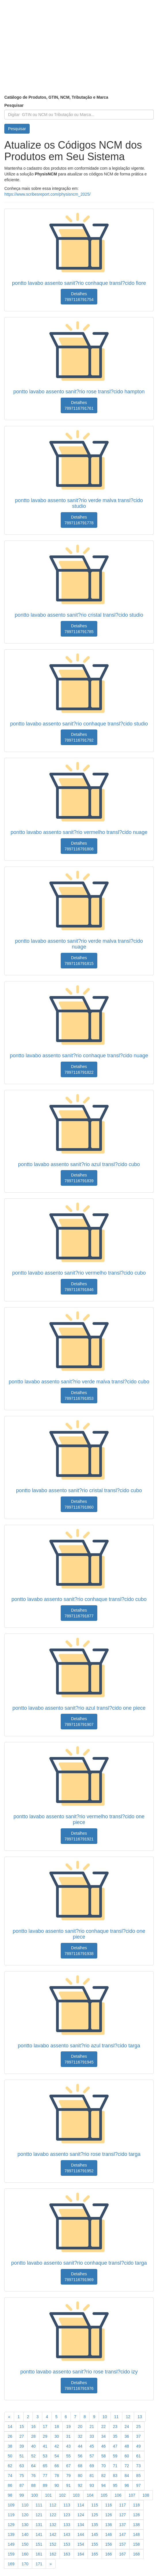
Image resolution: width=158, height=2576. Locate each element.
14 (10, 2426)
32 (80, 2436)
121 (39, 2515)
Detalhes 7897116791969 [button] (79, 2277)
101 (48, 2495)
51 (22, 2456)
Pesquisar (14, 105)
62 (10, 2465)
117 (122, 2505)
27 (22, 2436)
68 (80, 2465)
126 (108, 2515)
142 (53, 2534)
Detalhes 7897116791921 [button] (79, 1836)
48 (127, 2446)
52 (33, 2456)
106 (118, 2495)
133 (66, 2524)
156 (108, 2544)
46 (103, 2446)
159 (11, 2554)
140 (25, 2534)
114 (80, 2505)
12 (128, 2416)
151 (39, 2544)
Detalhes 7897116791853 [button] (79, 1395)
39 (22, 2446)
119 (11, 2515)
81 (92, 2475)
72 (127, 2465)
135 (94, 2524)
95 (115, 2485)
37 (138, 2436)
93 (92, 2485)
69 (92, 2465)
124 (80, 2515)
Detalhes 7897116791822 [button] (79, 1069)
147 (122, 2534)
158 (136, 2544)
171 (39, 2564)
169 (11, 2564)
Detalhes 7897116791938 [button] (79, 1950)
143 (66, 2534)
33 (92, 2436)
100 (34, 2495)
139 (11, 2534)
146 (108, 2534)
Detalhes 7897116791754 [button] (79, 296)
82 (103, 2475)
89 (45, 2485)
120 (25, 2515)
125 (94, 2515)
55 (68, 2456)
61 (138, 2456)
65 (45, 2465)
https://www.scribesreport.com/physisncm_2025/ (47, 194)
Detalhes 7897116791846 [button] (79, 1287)
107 (132, 2495)
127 (122, 2515)
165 (94, 2554)
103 (76, 2495)
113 (66, 2505)
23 (115, 2426)
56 (80, 2456)
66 (56, 2465)
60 (127, 2456)
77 (45, 2475)
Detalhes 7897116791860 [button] (79, 1504)
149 (11, 2544)
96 (127, 2485)
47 (115, 2446)
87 (22, 2485)
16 (33, 2426)
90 (56, 2485)
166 (108, 2554)
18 (56, 2426)
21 (92, 2426)
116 (108, 2505)
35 (115, 2436)
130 (25, 2524)
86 (10, 2485)
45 (92, 2446)
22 (103, 2426)
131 (39, 2524)
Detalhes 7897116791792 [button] (79, 737)
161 (39, 2554)
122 (53, 2515)
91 (68, 2485)
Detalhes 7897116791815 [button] (79, 960)
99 (22, 2495)
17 (45, 2426)
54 (56, 2456)
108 (145, 2495)
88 (33, 2485)
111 (39, 2505)
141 (39, 2534)
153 (66, 2544)
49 (138, 2446)
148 (136, 2534)
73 (138, 2465)
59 (115, 2456)
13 (140, 2416)
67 (68, 2465)
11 (116, 2416)
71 (115, 2465)
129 (11, 2524)
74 (10, 2475)
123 (66, 2515)
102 (62, 2495)
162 (53, 2554)
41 (45, 2446)
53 (45, 2456)
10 (104, 2416)
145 (94, 2534)
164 (80, 2554)
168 (136, 2554)
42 (56, 2446)
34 (103, 2436)
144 (80, 2534)
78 (56, 2475)
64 (33, 2465)
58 (103, 2456)
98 (10, 2495)
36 (127, 2436)
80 (80, 2475)
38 (10, 2446)
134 (80, 2524)
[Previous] (9, 2417)
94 (103, 2485)
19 (68, 2426)
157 (122, 2544)
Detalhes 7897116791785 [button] (79, 629)
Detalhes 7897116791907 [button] (79, 1721)
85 (138, 2475)
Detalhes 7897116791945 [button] (79, 2059)
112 (53, 2505)
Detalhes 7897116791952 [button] (79, 2168)
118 (136, 2505)
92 (80, 2485)
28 (33, 2436)
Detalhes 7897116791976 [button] (79, 2385)
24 (127, 2426)
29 (45, 2436)
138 (136, 2524)
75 (22, 2475)
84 (127, 2475)
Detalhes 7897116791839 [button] (79, 1178)
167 (122, 2554)
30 (56, 2436)
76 (33, 2475)
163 (66, 2554)
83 (115, 2475)
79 (68, 2475)
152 (53, 2544)
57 (92, 2456)
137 (122, 2524)
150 (25, 2544)
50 (10, 2456)
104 (90, 2495)
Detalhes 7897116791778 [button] (79, 520)
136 (108, 2524)
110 (25, 2505)
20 (80, 2426)
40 (33, 2446)
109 (11, 2505)
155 (94, 2544)
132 (53, 2524)
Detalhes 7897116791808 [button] (79, 846)
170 (25, 2564)
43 (68, 2446)
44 (80, 2446)
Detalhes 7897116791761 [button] (79, 405)
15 (22, 2426)
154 (80, 2544)
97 (138, 2485)
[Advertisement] (79, 52)
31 (68, 2436)
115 (94, 2505)
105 (104, 2495)
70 (103, 2465)
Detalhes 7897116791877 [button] (79, 1613)
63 (22, 2465)
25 (138, 2426)
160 (25, 2554)
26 (10, 2436)
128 (136, 2515)
